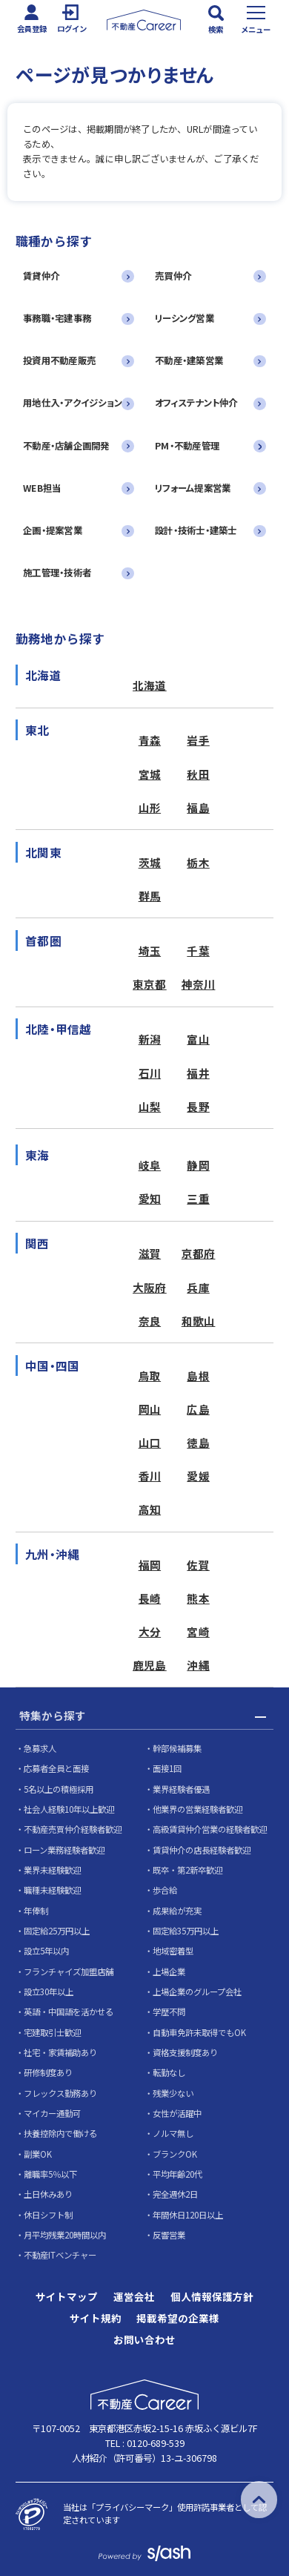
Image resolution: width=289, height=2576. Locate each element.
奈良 (150, 1320)
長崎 (150, 1598)
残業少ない (173, 2093)
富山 (198, 1039)
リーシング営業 (184, 318)
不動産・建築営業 (189, 360)
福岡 (150, 1564)
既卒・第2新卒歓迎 (187, 1870)
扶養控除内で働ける (60, 2133)
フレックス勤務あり (60, 2093)
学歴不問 (169, 2011)
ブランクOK (175, 2154)
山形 (150, 807)
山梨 (150, 1106)
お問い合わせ (144, 2340)
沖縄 (198, 1665)
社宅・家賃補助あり (60, 2052)
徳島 (198, 1442)
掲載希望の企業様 (177, 2318)
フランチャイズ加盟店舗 (68, 1971)
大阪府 (150, 1287)
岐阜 (150, 1165)
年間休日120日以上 (188, 2215)
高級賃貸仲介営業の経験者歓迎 (210, 1829)
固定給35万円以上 (186, 1931)
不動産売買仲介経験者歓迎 (73, 1829)
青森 (150, 740)
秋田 (198, 774)
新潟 (150, 1039)
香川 (150, 1475)
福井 (198, 1073)
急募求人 (40, 1748)
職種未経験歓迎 (52, 1890)
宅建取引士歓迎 (52, 2032)
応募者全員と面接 (56, 1768)
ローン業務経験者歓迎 (64, 1850)
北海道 (150, 685)
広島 (198, 1409)
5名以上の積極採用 (58, 1789)
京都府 (199, 1253)
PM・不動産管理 (187, 445)
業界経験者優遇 (181, 1789)
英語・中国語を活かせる (68, 2011)
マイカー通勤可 (52, 2113)
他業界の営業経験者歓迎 (197, 1809)
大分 (150, 1631)
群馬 (150, 895)
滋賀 (150, 1253)
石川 (150, 1073)
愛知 (150, 1198)
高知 (150, 1509)
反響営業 (169, 2235)
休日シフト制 (48, 2215)
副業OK (38, 2154)
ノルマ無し (173, 2133)
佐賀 (198, 1564)
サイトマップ (67, 2297)
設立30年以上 (48, 1991)
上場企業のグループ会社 (197, 1991)
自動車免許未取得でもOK (199, 2032)
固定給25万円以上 (57, 1931)
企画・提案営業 (52, 530)
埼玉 (150, 950)
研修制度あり (48, 2072)
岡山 (150, 1409)
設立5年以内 (46, 1951)
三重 (198, 1198)
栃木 (198, 862)
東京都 (150, 984)
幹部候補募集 (177, 1748)
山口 (150, 1442)
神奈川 (199, 984)
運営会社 (134, 2297)
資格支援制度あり (185, 2052)
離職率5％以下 (50, 2174)
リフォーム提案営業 (192, 488)
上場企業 (169, 1971)
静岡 (198, 1165)
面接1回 (167, 1768)
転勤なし (169, 2072)
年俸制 (36, 1911)
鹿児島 (150, 1665)
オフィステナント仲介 (196, 402)
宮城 (150, 774)
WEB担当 (42, 488)
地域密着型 (173, 1951)
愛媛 (198, 1475)
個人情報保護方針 (211, 2297)
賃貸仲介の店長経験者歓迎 (201, 1850)
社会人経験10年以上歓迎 (69, 1809)
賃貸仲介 (41, 276)
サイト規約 (96, 2318)
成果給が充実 (177, 1911)
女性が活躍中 (177, 2113)
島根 (198, 1375)
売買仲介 (173, 276)
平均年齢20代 (177, 2174)
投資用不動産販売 (59, 360)
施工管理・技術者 (57, 572)
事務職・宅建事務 (57, 318)
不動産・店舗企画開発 (66, 445)
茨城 (150, 862)
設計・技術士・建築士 (196, 530)
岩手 (198, 740)
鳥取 (150, 1375)
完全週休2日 (175, 2194)
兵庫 (198, 1287)
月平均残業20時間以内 (65, 2235)
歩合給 (165, 1890)
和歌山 (199, 1320)
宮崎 (198, 1631)
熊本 (198, 1598)
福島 (198, 807)
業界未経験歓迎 (52, 1870)
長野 (198, 1106)
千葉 (198, 950)
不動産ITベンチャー (60, 2255)
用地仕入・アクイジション (72, 402)
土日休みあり (48, 2194)
